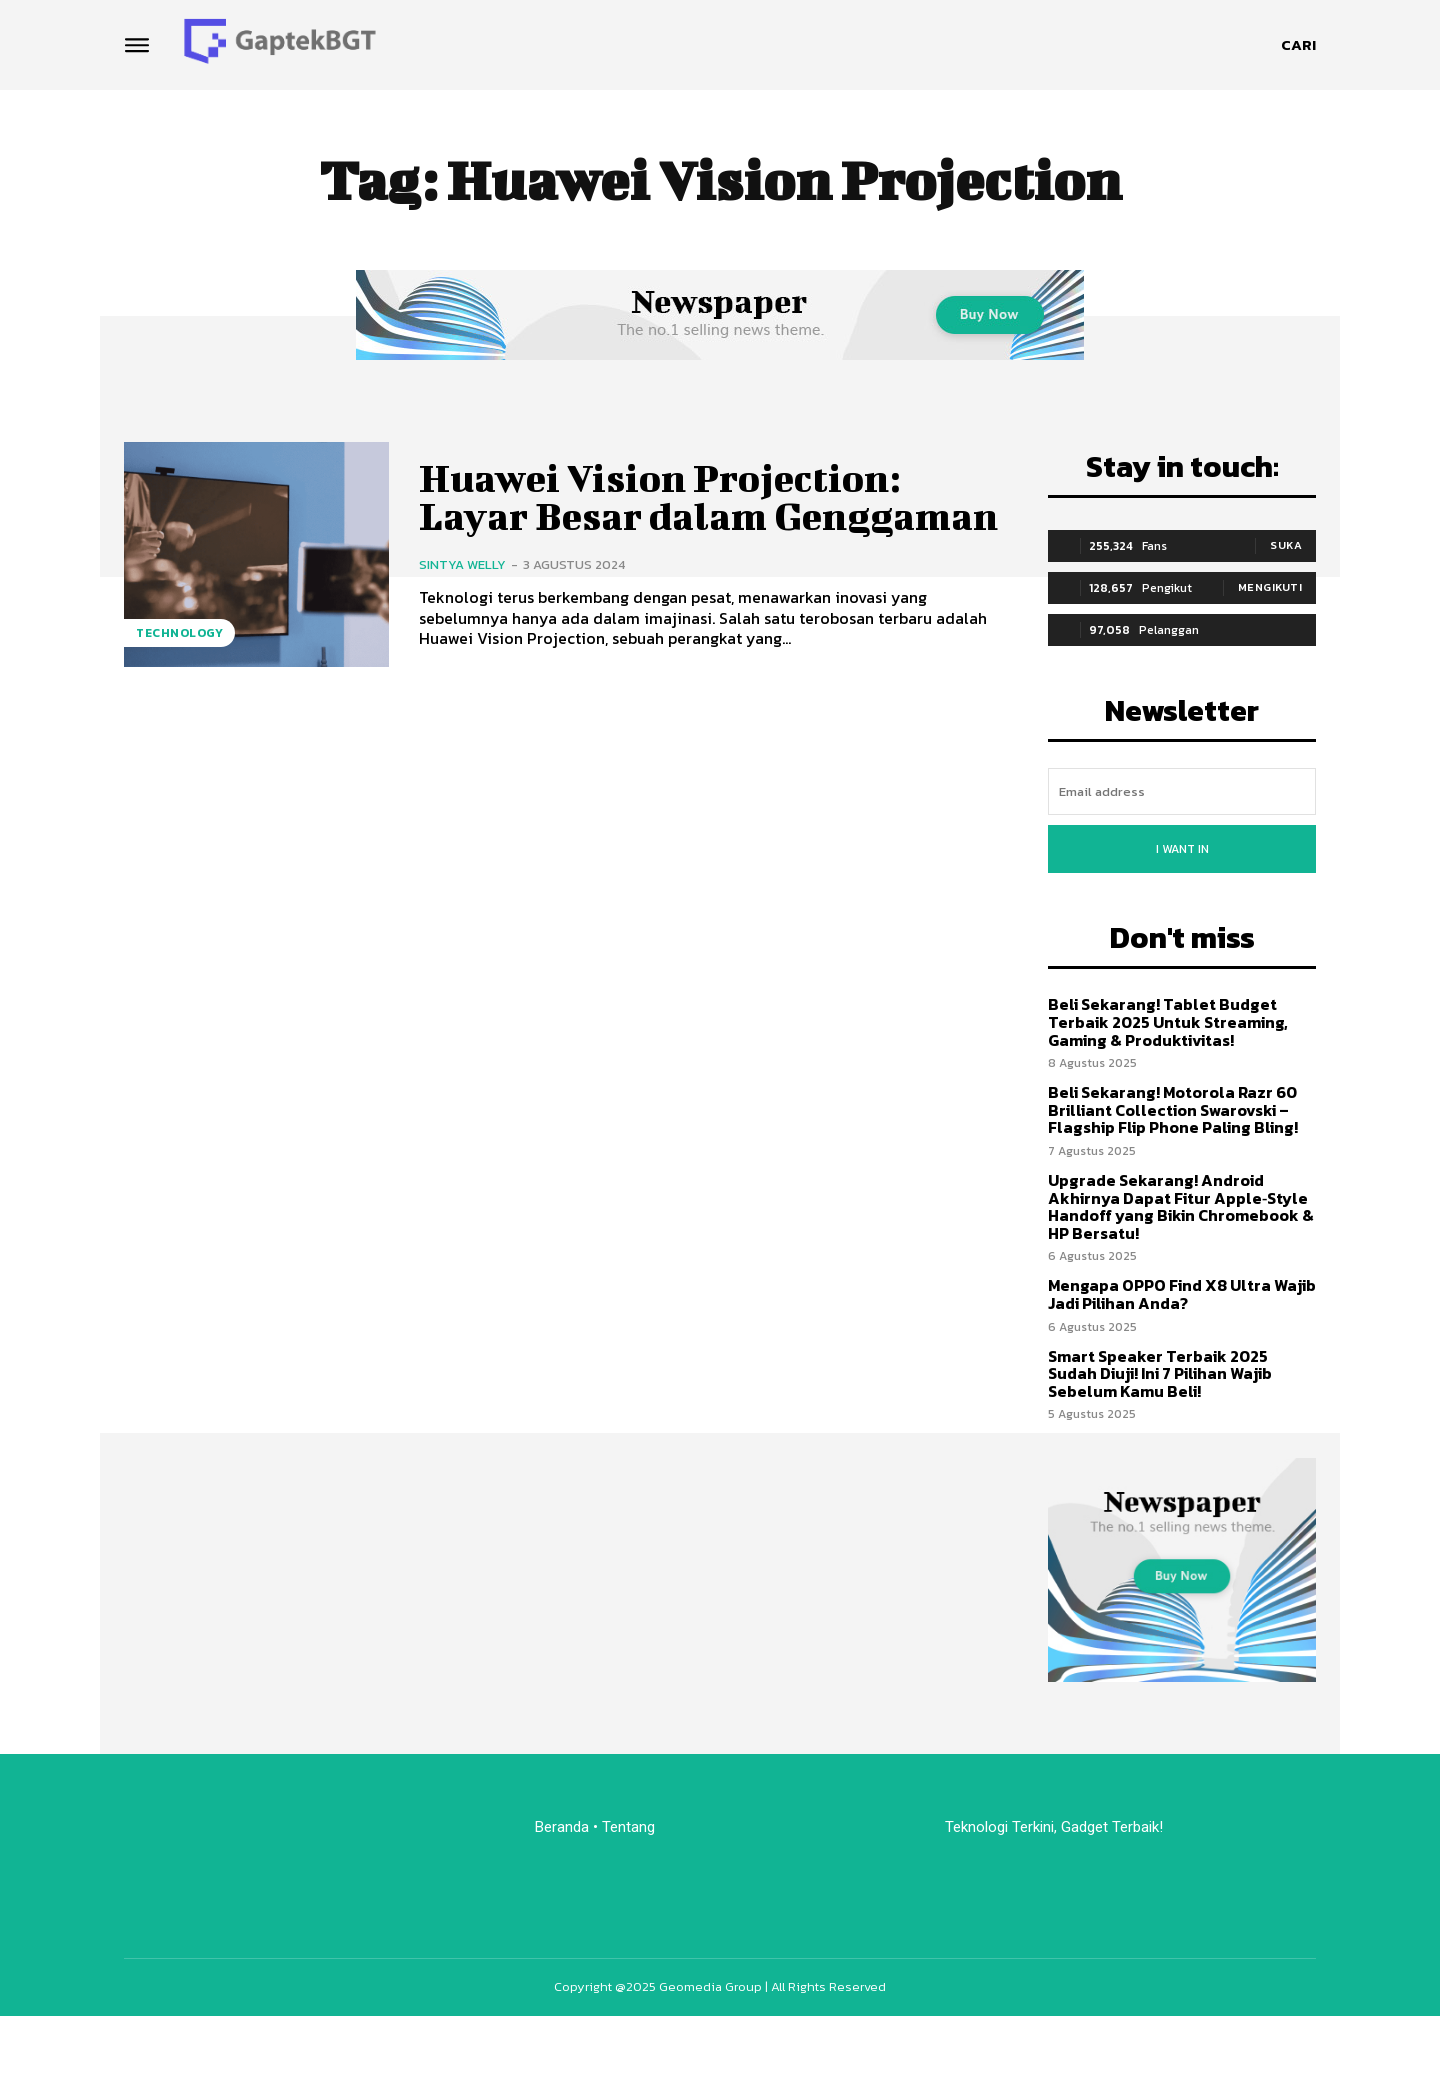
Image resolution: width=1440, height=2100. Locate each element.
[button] (1298, 45)
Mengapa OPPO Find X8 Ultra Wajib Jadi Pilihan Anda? (1182, 1294)
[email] (1182, 791)
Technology (179, 633)
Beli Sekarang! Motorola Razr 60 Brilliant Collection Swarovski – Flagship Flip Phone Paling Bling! (1173, 1109)
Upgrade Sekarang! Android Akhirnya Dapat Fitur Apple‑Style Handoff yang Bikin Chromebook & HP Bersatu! (1181, 1206)
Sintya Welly (462, 564)
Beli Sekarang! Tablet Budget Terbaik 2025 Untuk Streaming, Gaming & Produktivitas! (1168, 1021)
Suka (1286, 545)
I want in (1182, 849)
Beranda (562, 1827)
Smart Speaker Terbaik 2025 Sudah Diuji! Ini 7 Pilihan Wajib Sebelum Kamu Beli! (1160, 1373)
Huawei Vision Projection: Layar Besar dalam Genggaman (708, 497)
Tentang (630, 1827)
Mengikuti (1270, 587)
